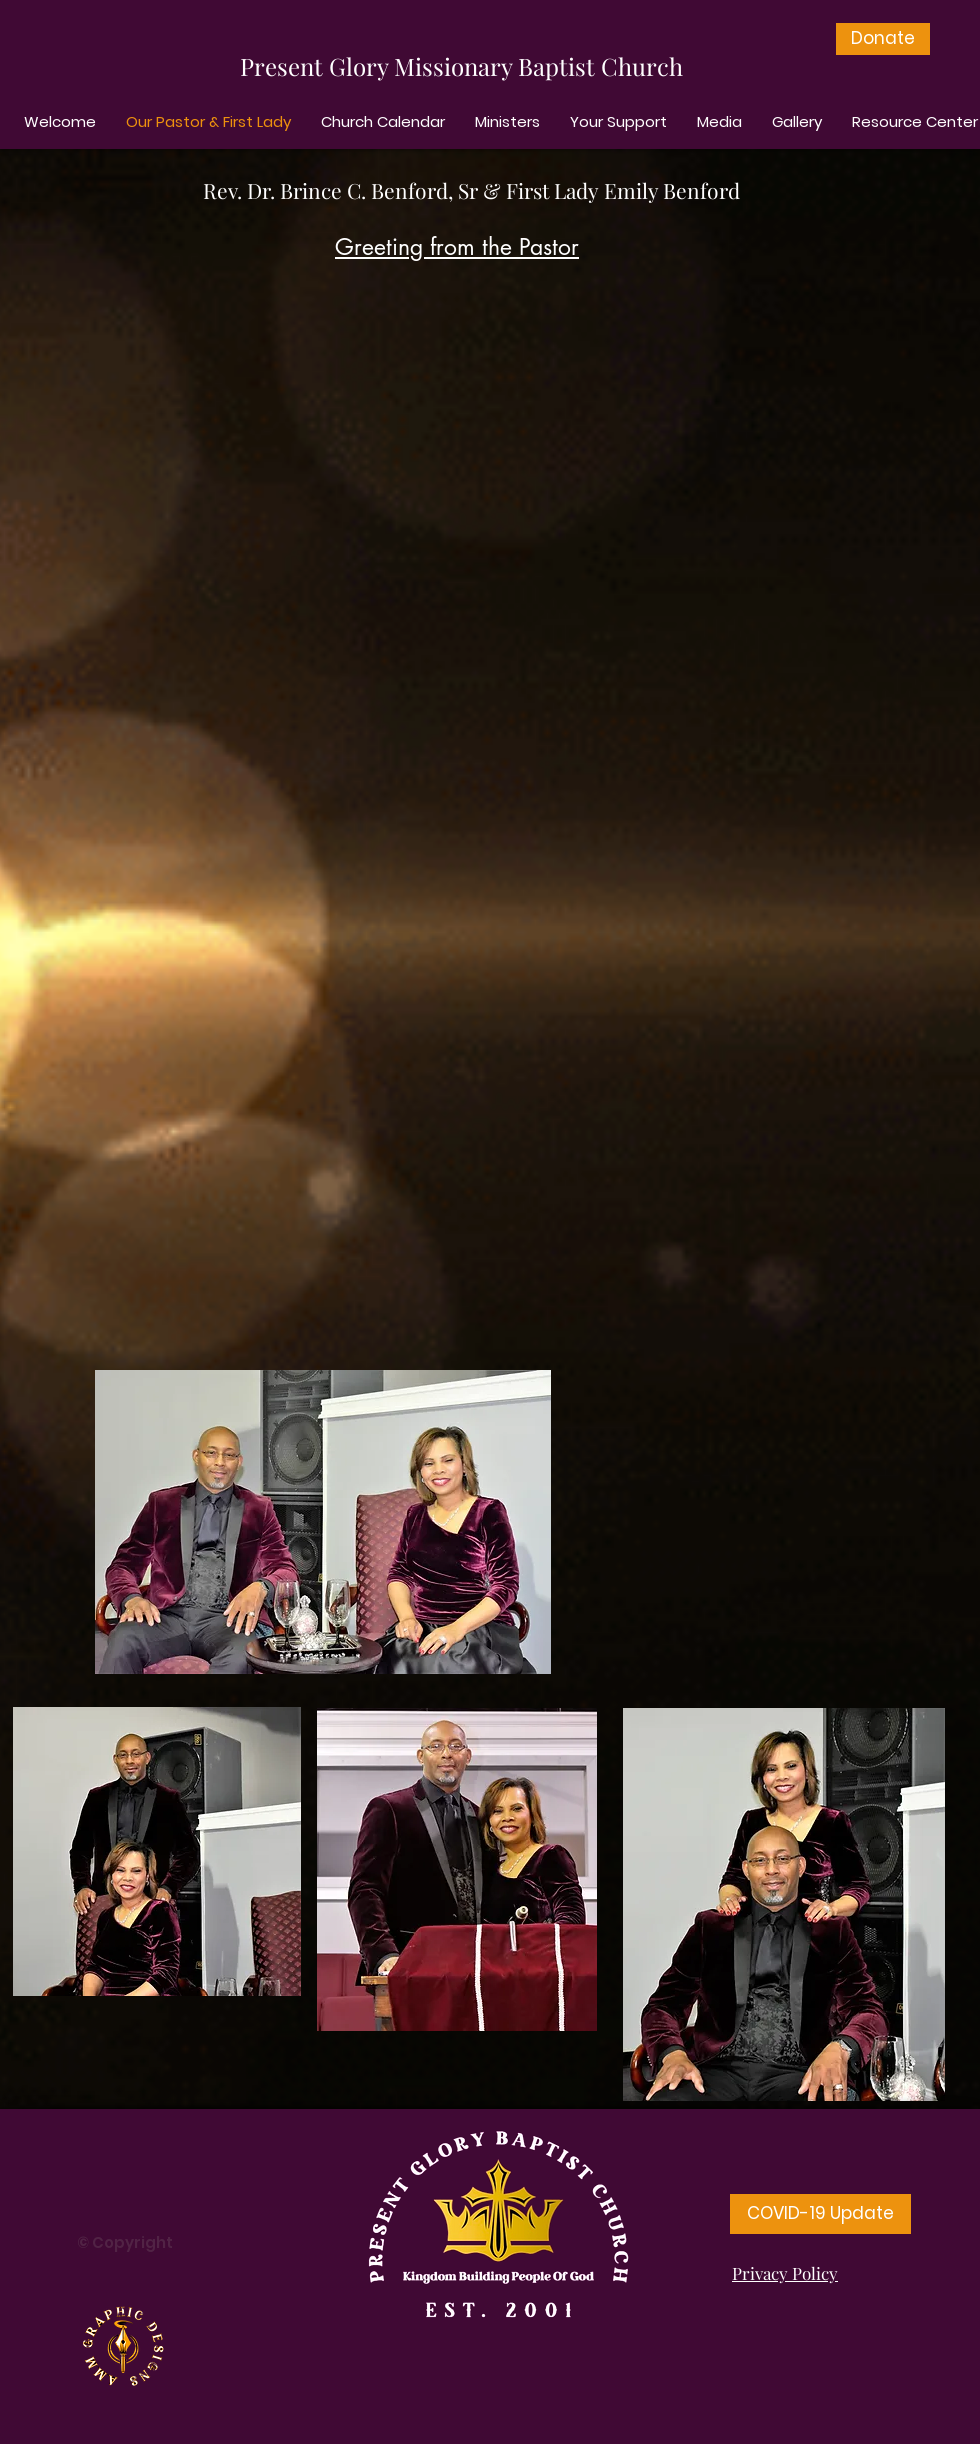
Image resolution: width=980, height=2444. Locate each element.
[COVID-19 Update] (820, 2214)
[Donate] (883, 39)
